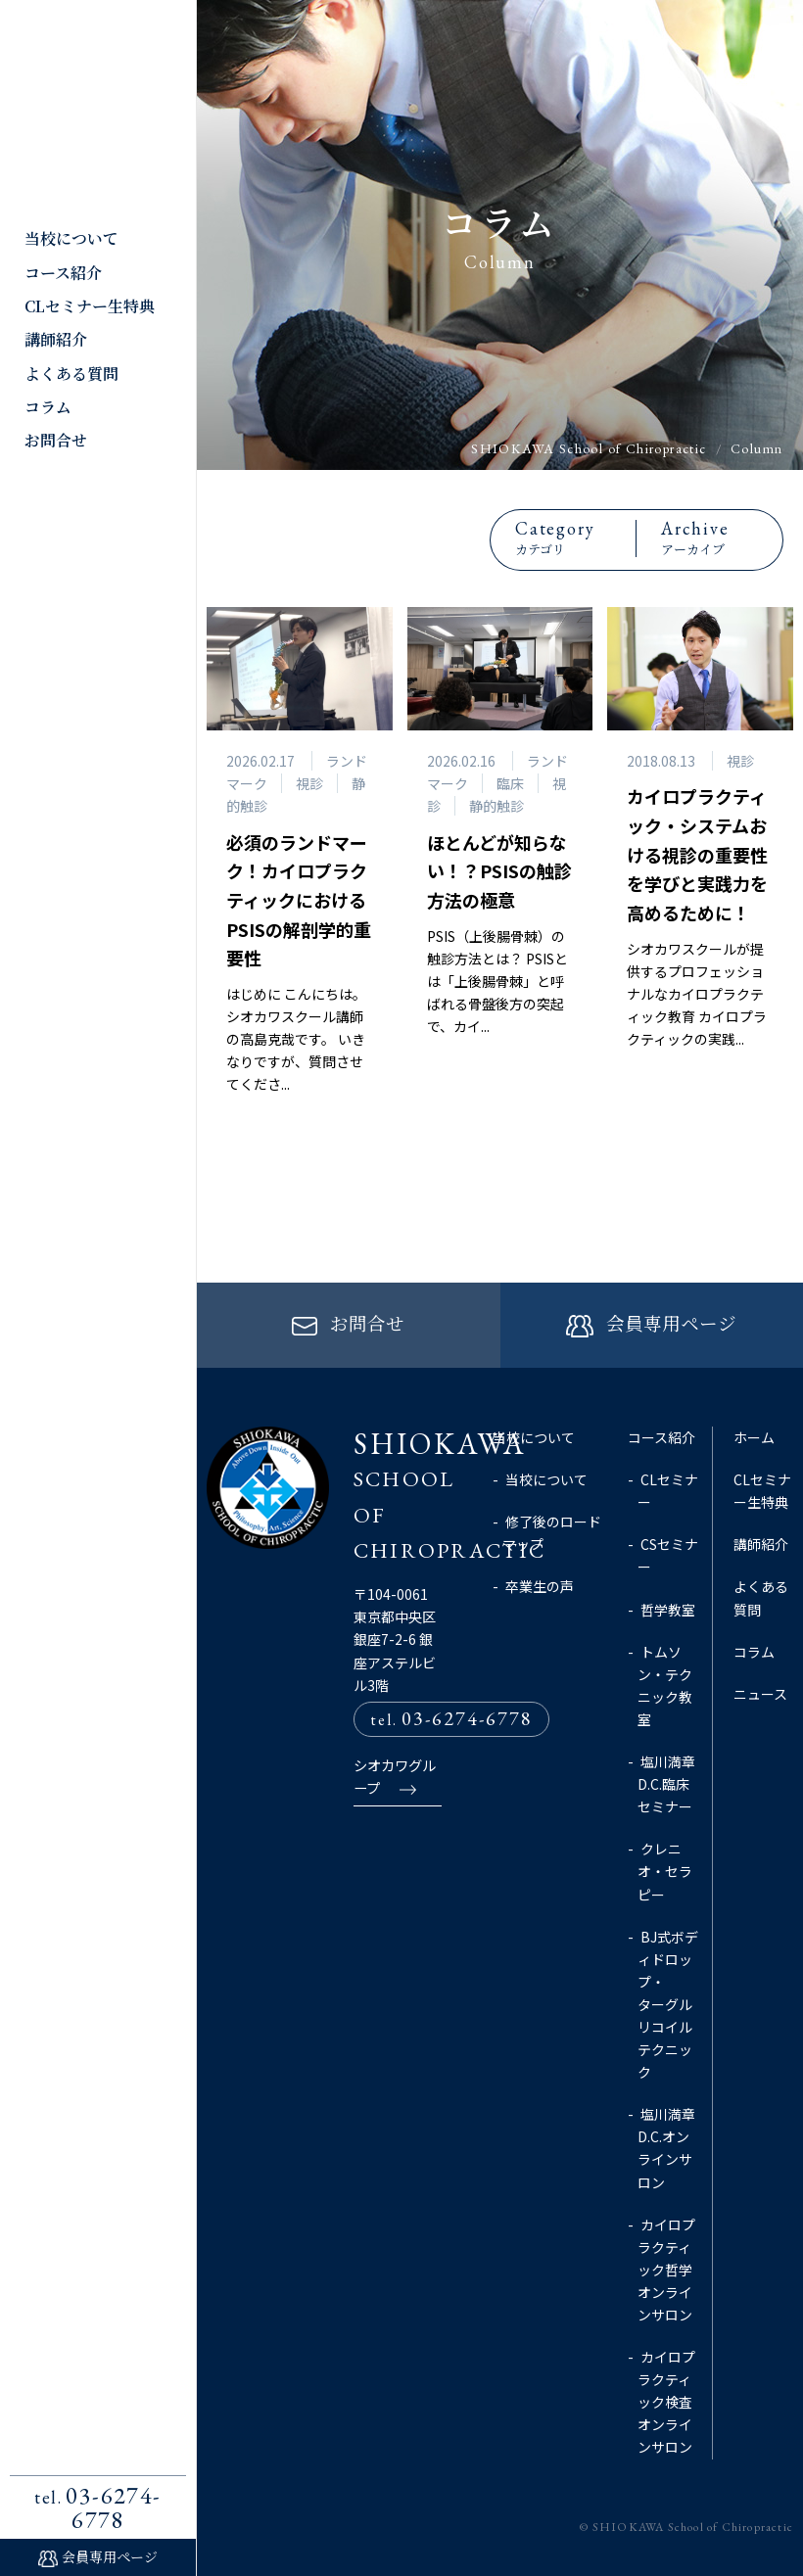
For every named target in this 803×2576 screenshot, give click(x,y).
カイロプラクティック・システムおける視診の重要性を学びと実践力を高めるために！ (697, 854)
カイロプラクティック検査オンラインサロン (666, 2402)
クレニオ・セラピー (665, 1871)
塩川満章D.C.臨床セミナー (666, 1784)
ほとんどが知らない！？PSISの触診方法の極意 (499, 871)
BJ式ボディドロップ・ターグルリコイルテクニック (668, 2004)
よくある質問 (71, 373)
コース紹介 (63, 272)
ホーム (754, 1437)
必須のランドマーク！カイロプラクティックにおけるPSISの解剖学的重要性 (298, 900)
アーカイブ (719, 537)
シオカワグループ (395, 1778)
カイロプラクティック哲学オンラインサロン (666, 2268)
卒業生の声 (539, 1586)
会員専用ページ (110, 2556)
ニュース (760, 1694)
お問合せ (55, 440)
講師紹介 (55, 339)
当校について (71, 238)
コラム (47, 407)
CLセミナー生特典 (89, 306)
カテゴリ (573, 537)
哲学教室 (667, 1608)
